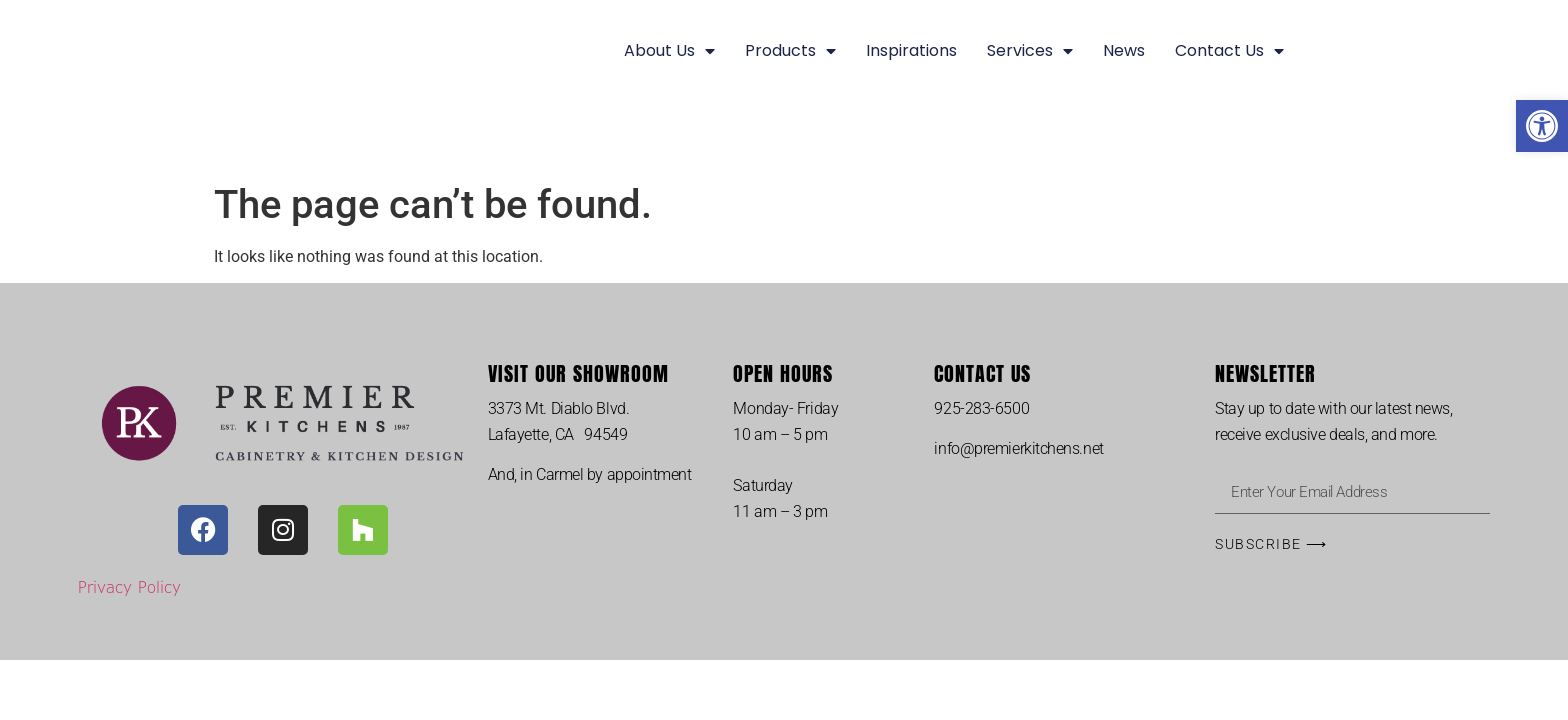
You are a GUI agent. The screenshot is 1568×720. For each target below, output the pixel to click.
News (1124, 50)
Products (790, 51)
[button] (1542, 126)
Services (1030, 51)
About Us (669, 51)
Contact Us (1229, 51)
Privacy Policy (129, 586)
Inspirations (911, 50)
